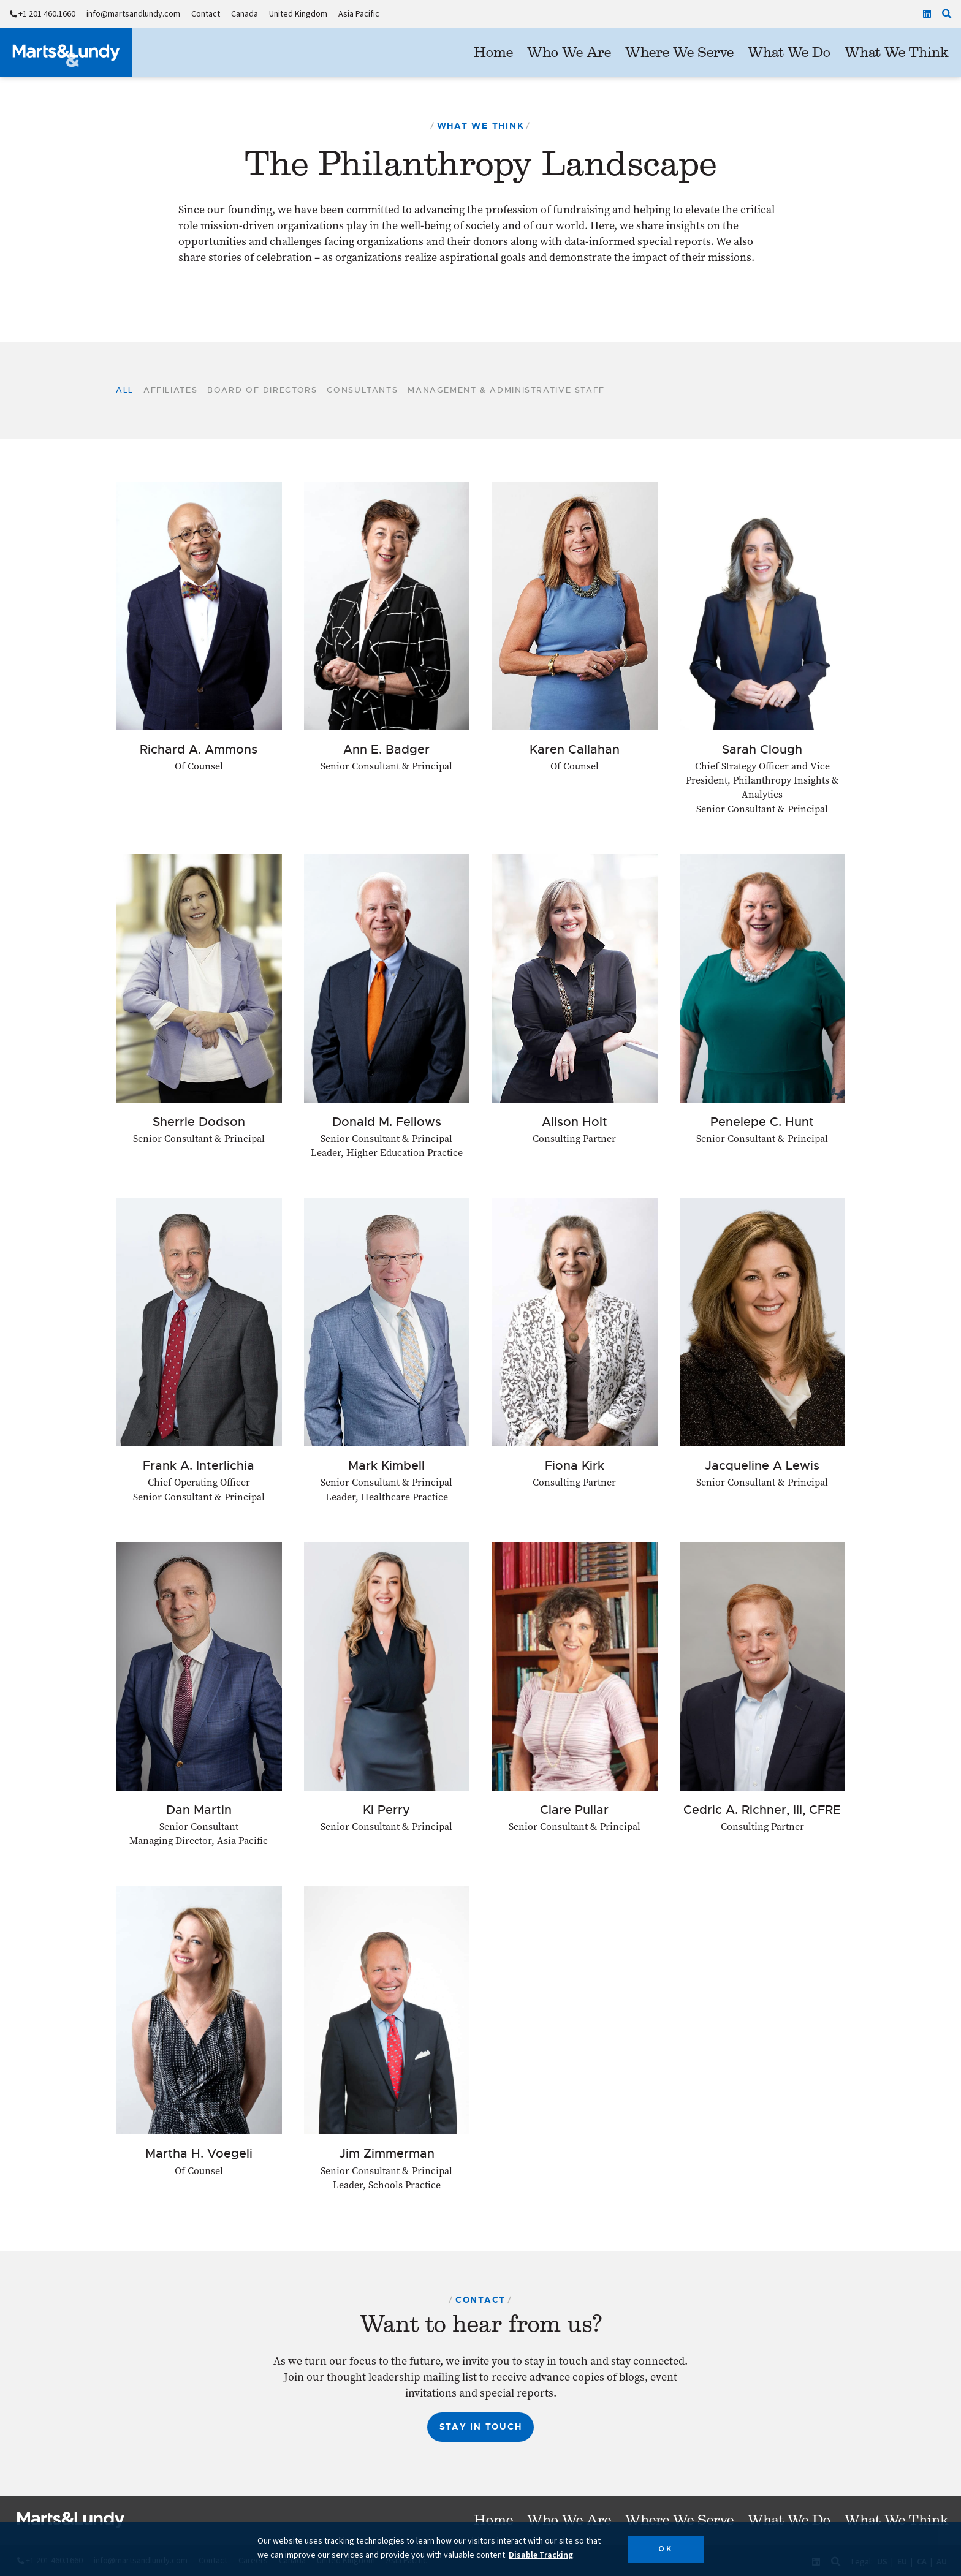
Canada (244, 14)
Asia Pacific (358, 14)
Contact (205, 14)
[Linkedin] (927, 14)
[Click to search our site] (946, 14)
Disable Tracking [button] (541, 2555)
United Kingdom (298, 14)
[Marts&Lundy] (66, 52)
